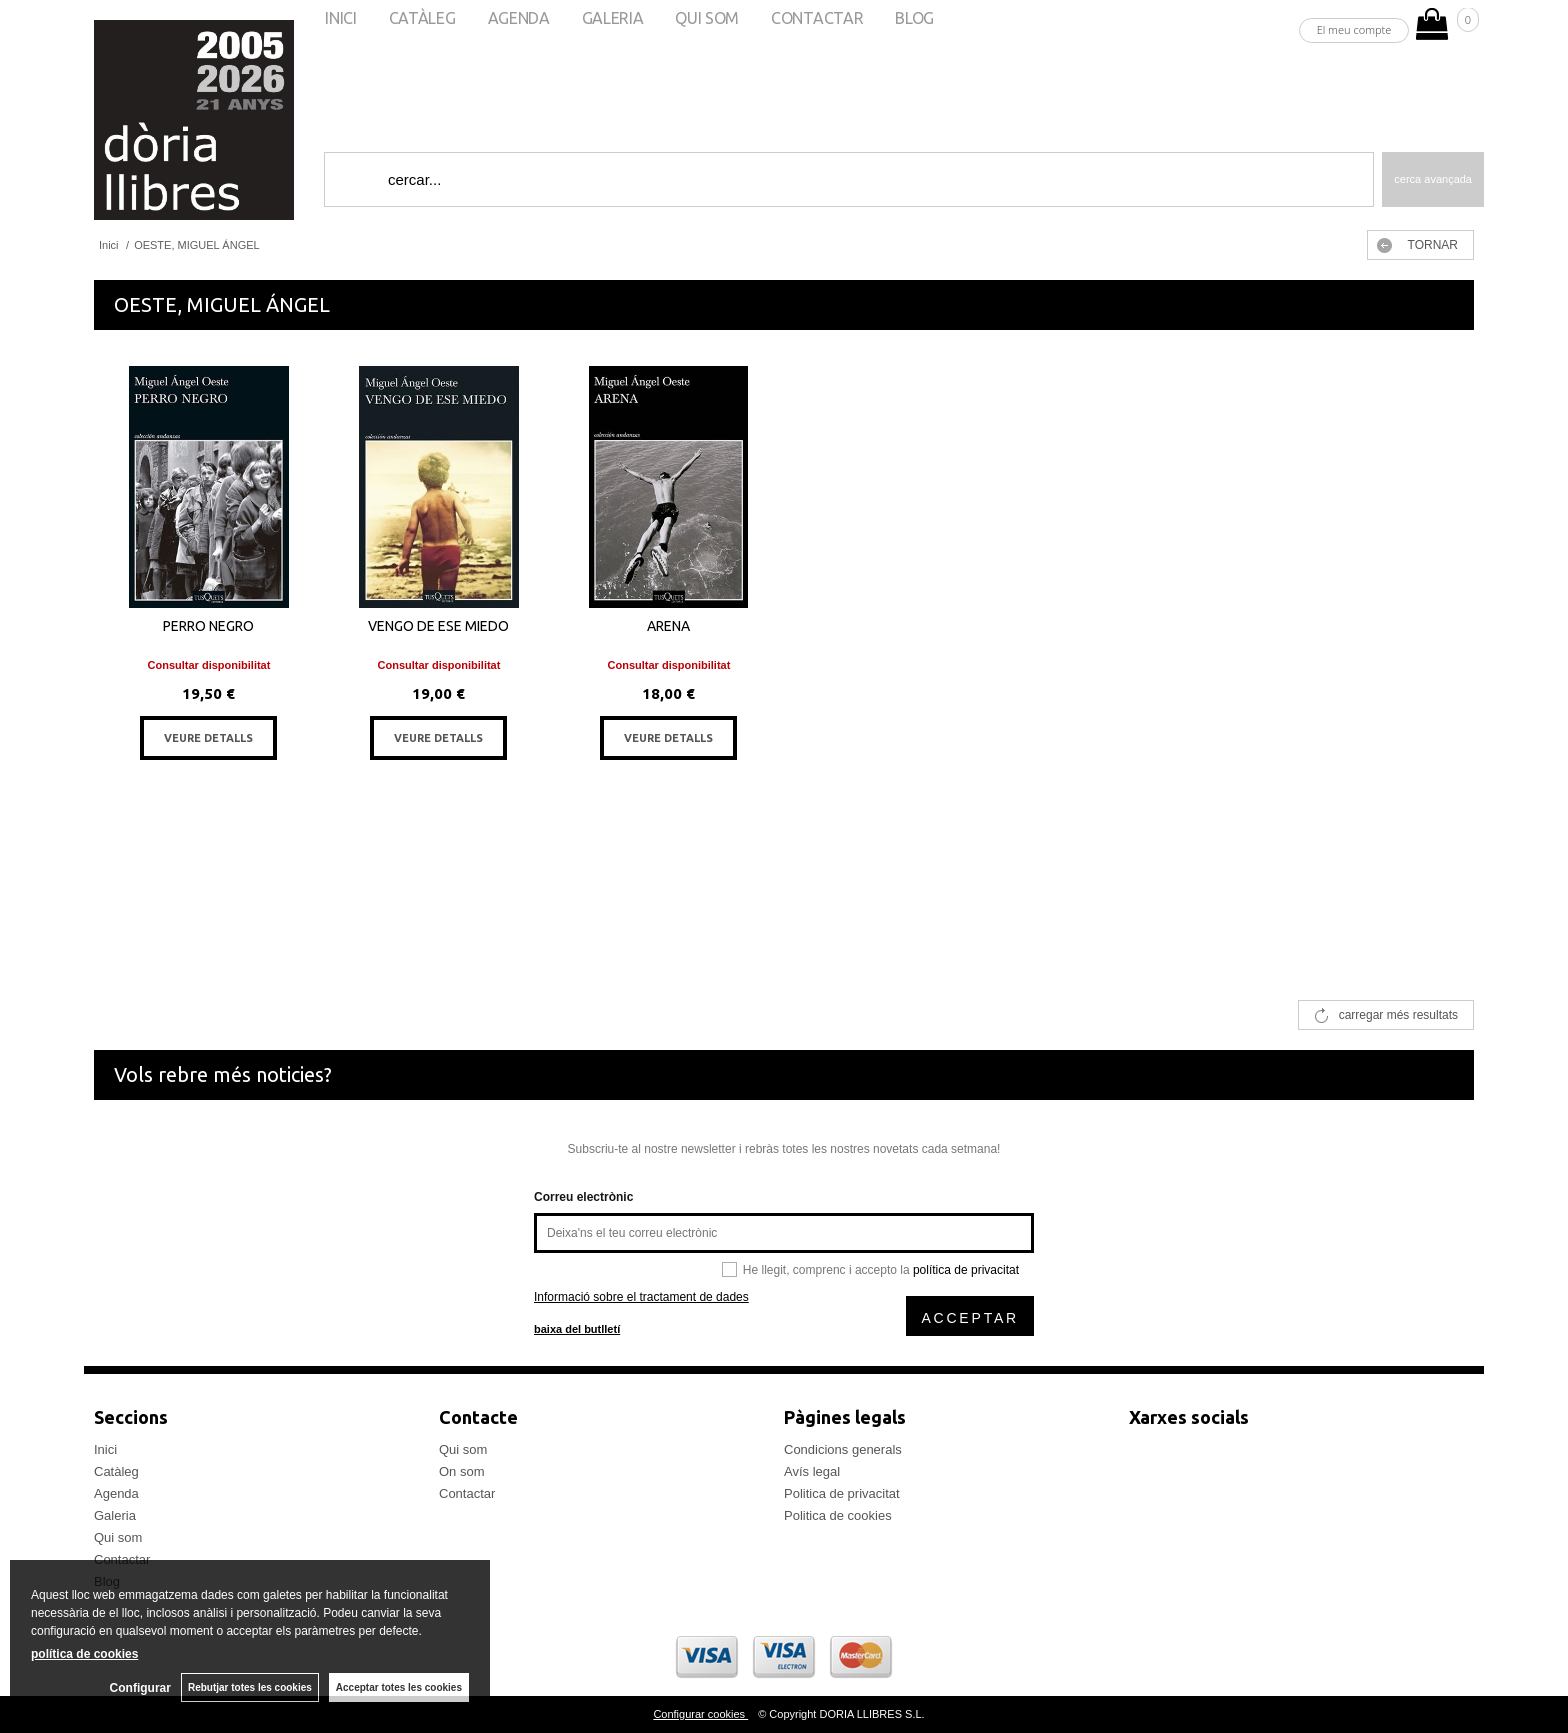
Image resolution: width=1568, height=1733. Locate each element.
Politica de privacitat (842, 1493)
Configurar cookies (700, 1714)
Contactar (467, 1493)
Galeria (115, 1515)
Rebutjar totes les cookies (250, 1687)
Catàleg (116, 1471)
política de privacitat (966, 1270)
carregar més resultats (1398, 1015)
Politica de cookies (838, 1515)
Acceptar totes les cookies (399, 1687)
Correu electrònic (583, 1197)
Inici (105, 1449)
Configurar (140, 1688)
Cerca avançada (1433, 179)
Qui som (118, 1537)
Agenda (116, 1493)
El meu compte (1354, 29)
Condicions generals (843, 1449)
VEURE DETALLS (208, 738)
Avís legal (812, 1471)
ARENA (668, 626)
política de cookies (84, 1654)
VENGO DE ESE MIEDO (438, 626)
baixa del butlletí (577, 1329)
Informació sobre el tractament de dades (641, 1297)
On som (462, 1471)
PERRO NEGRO (208, 626)
